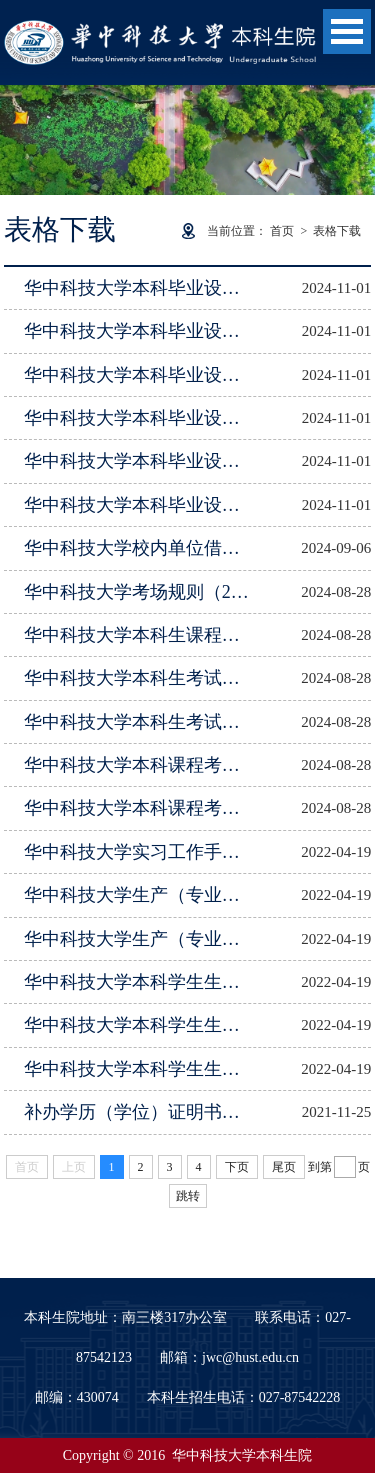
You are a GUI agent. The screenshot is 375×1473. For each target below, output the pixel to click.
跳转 (188, 1196)
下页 (237, 1167)
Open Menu (347, 31)
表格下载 (337, 231)
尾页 (284, 1167)
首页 (282, 231)
